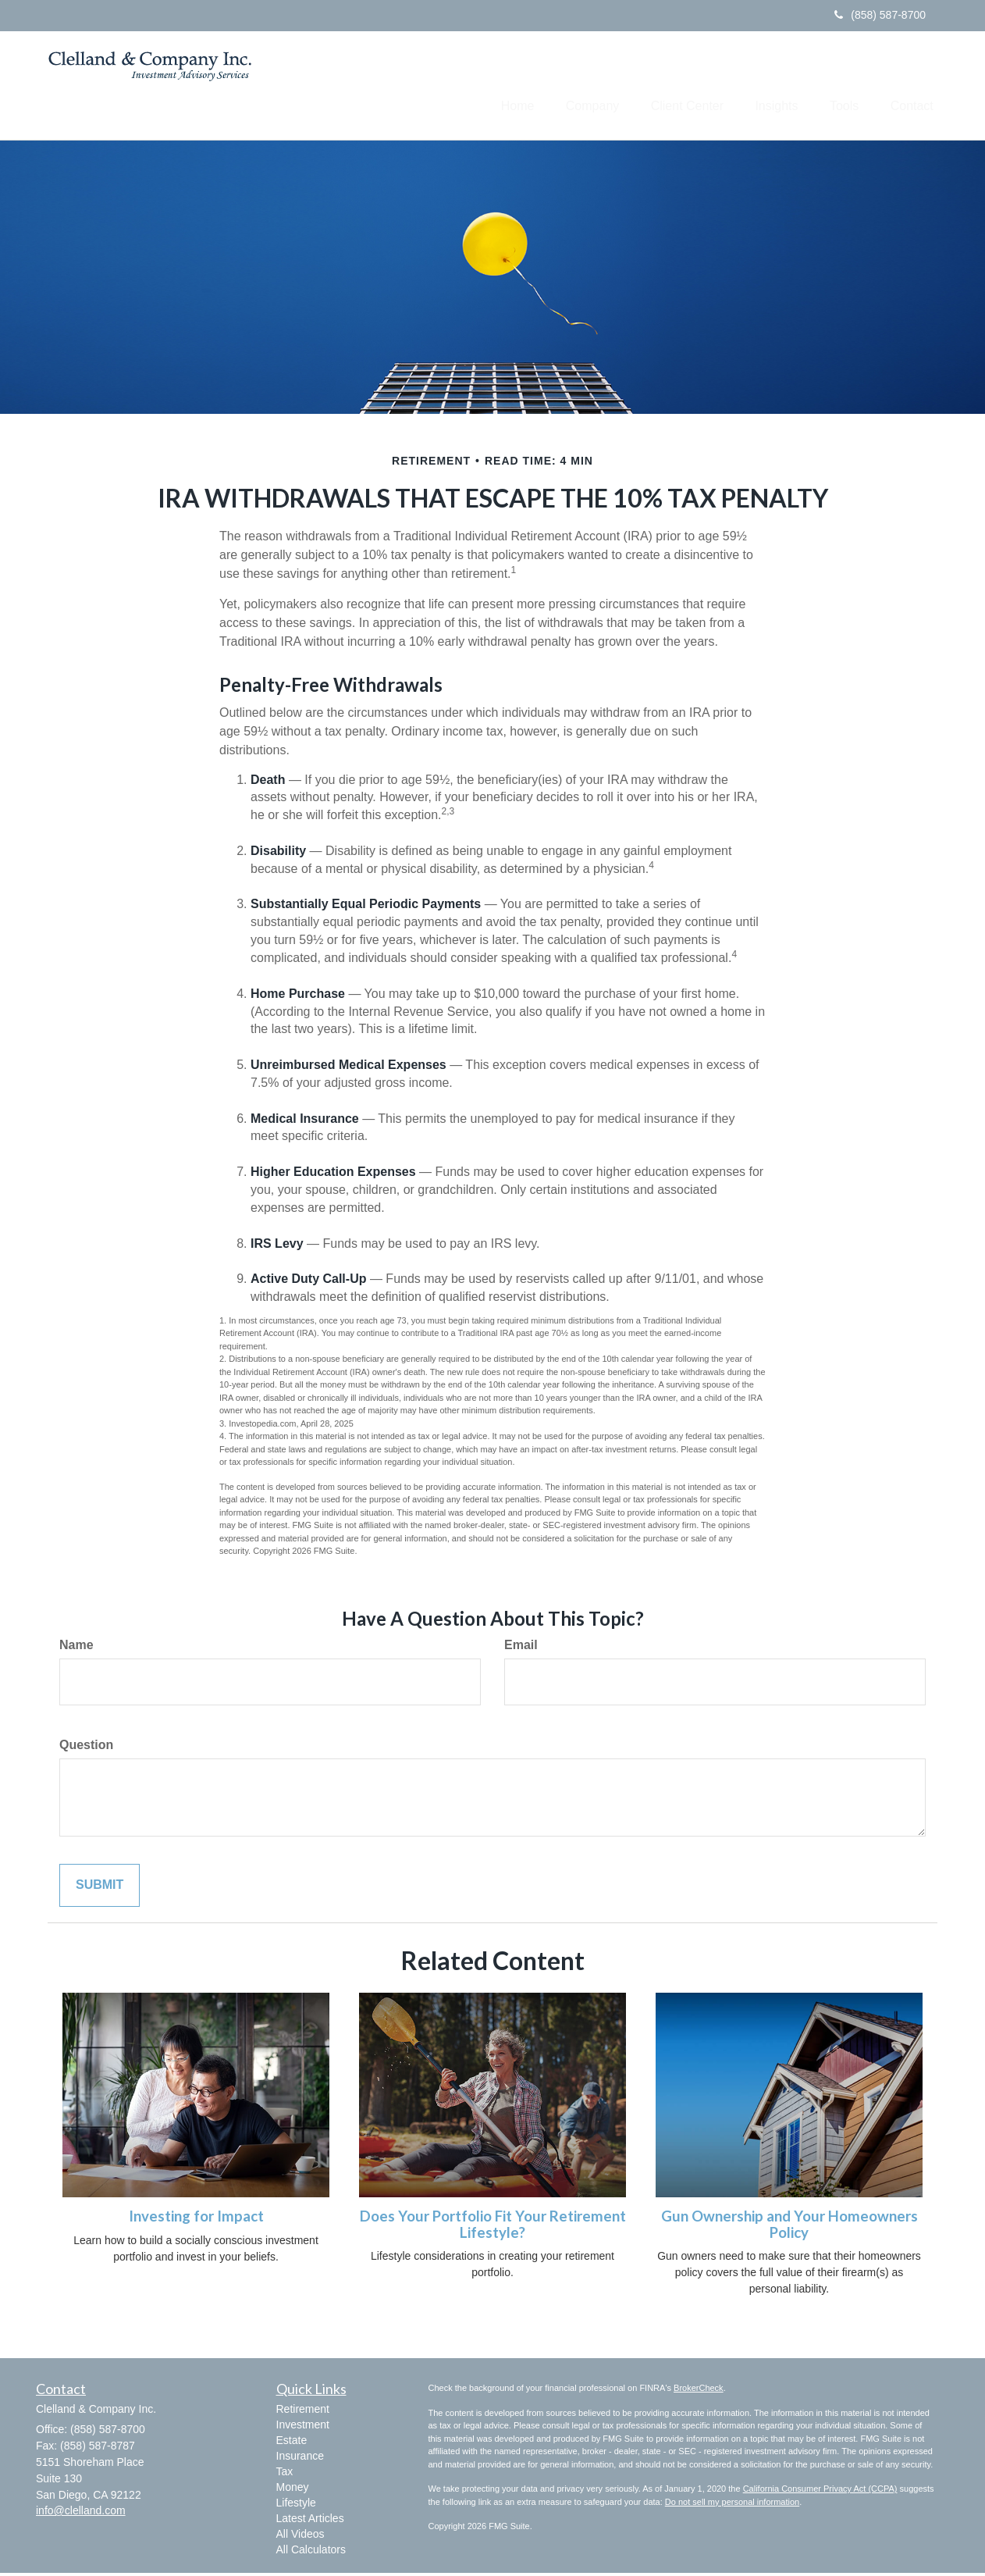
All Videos (300, 2537)
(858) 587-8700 (880, 15)
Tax (284, 2474)
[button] (559, 86)
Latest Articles (310, 2521)
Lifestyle (296, 2505)
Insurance (300, 2459)
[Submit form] (99, 1888)
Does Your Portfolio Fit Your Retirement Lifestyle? (493, 2227)
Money (292, 2490)
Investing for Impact (196, 2219)
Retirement (302, 2412)
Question (86, 1748)
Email (521, 1648)
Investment (302, 2427)
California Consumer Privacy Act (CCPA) (820, 2491)
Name (76, 1648)
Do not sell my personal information (732, 2505)
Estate (292, 2443)
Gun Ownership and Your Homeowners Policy (789, 2227)
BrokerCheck (699, 2391)
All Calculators (311, 2552)
